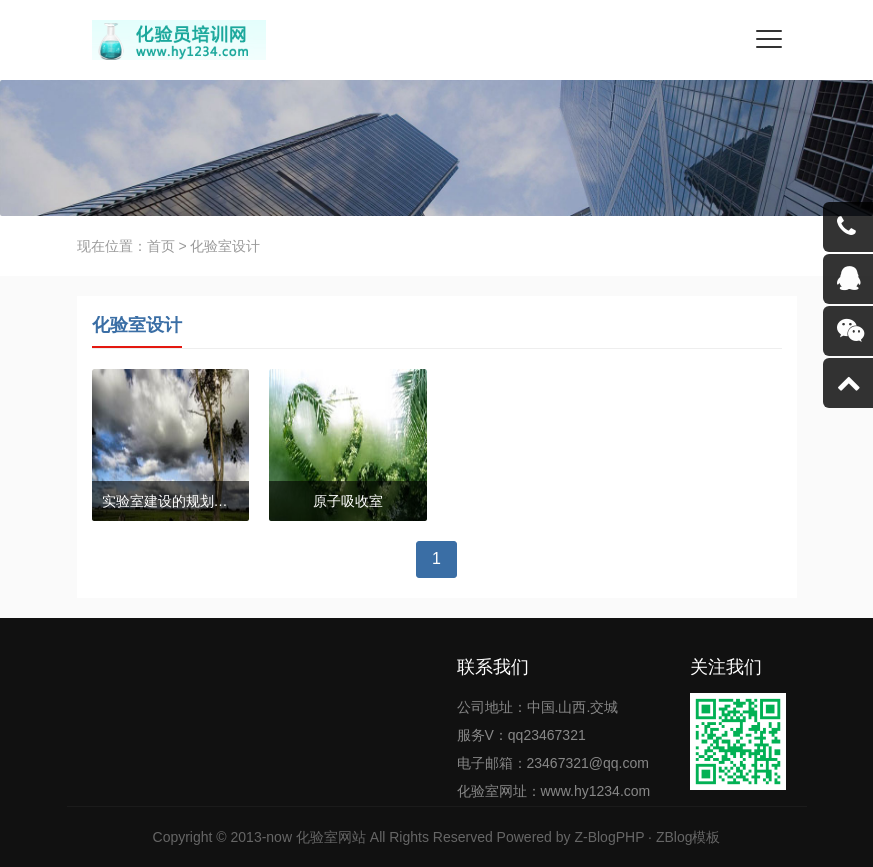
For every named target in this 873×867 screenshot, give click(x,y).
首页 (161, 246)
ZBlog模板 (688, 837)
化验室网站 (331, 837)
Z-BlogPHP (609, 837)
